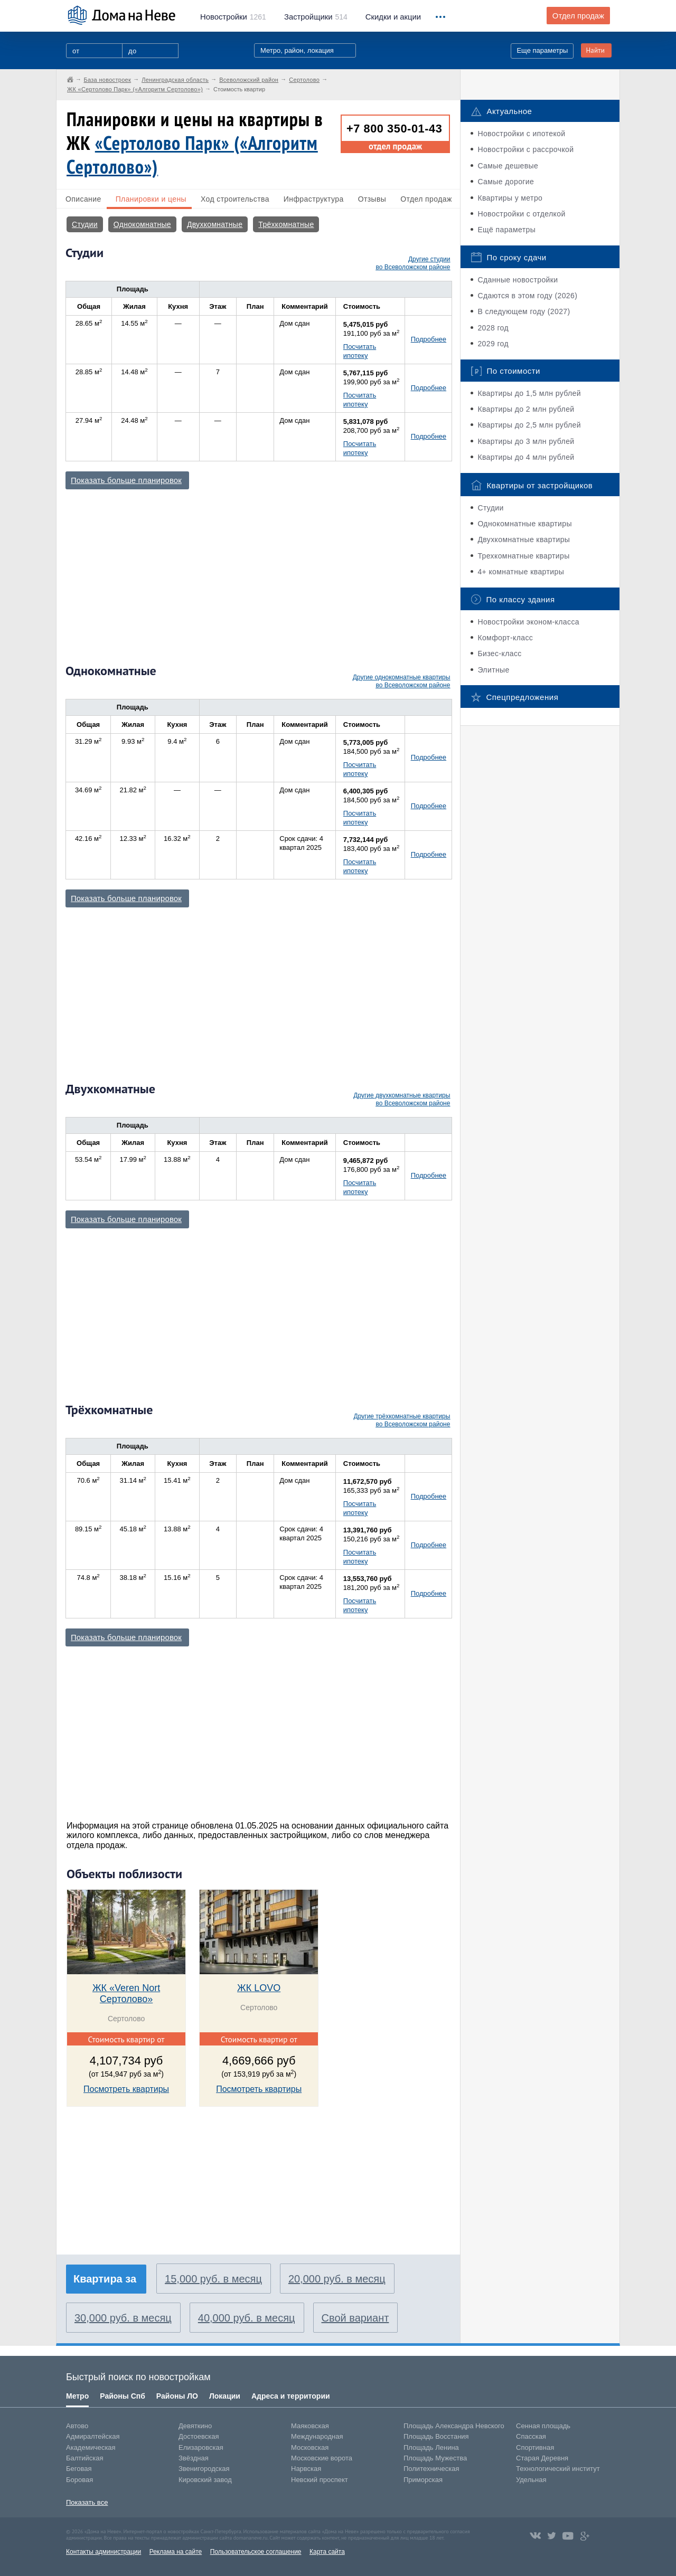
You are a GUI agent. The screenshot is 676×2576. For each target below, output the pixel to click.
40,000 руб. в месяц (246, 2318)
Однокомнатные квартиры (524, 523)
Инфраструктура (314, 199)
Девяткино (195, 2426)
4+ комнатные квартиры (520, 571)
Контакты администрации (103, 2551)
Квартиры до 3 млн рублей (525, 441)
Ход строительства (235, 199)
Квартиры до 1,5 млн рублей (529, 393)
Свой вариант (355, 2318)
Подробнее (428, 339)
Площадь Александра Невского (453, 2426)
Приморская (423, 2480)
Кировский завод (205, 2480)
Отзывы (372, 199)
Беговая (78, 2469)
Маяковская (310, 2426)
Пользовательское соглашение (256, 2551)
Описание (83, 199)
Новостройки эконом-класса (528, 622)
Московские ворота (321, 2458)
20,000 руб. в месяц (337, 2279)
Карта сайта (327, 2551)
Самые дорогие (505, 181)
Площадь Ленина (431, 2447)
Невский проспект (319, 2480)
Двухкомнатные (214, 224)
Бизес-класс (499, 653)
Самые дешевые (507, 166)
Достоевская (199, 2436)
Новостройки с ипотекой (521, 133)
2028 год (493, 328)
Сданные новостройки (517, 280)
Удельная (531, 2480)
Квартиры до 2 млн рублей (525, 409)
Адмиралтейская (93, 2436)
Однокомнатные (142, 224)
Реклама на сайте (175, 2551)
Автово (77, 2426)
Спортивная (535, 2447)
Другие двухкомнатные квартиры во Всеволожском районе (401, 1099)
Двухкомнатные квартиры (523, 539)
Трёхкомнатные (286, 224)
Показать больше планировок (126, 480)
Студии (85, 224)
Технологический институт (558, 2469)
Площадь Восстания (436, 2436)
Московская (309, 2447)
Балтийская (85, 2458)
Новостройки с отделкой (521, 214)
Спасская (531, 2436)
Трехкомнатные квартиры (523, 556)
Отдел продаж (578, 16)
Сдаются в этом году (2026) (527, 295)
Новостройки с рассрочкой (525, 149)
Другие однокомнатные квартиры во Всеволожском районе (401, 681)
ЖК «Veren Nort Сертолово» (126, 1993)
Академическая (91, 2447)
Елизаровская (201, 2447)
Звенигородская (204, 2469)
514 (316, 17)
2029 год (493, 343)
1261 (233, 17)
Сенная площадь (543, 2426)
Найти (595, 50)
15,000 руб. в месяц (213, 2279)
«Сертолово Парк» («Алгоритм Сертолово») (192, 154)
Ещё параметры (506, 229)
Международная (317, 2436)
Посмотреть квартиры (126, 2089)
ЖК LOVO (258, 1988)
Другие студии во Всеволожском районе (412, 263)
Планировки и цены (151, 199)
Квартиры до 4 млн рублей (525, 457)
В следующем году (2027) (523, 311)
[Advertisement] (257, 572)
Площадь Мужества (435, 2458)
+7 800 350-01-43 (394, 128)
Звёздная (194, 2458)
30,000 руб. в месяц (123, 2318)
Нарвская (306, 2469)
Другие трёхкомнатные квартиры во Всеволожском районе (402, 1420)
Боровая (79, 2480)
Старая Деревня (542, 2458)
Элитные (493, 670)
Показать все (87, 2502)
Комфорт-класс (505, 637)
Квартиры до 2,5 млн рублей (529, 425)
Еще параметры (542, 50)
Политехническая (431, 2469)
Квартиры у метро (509, 198)
